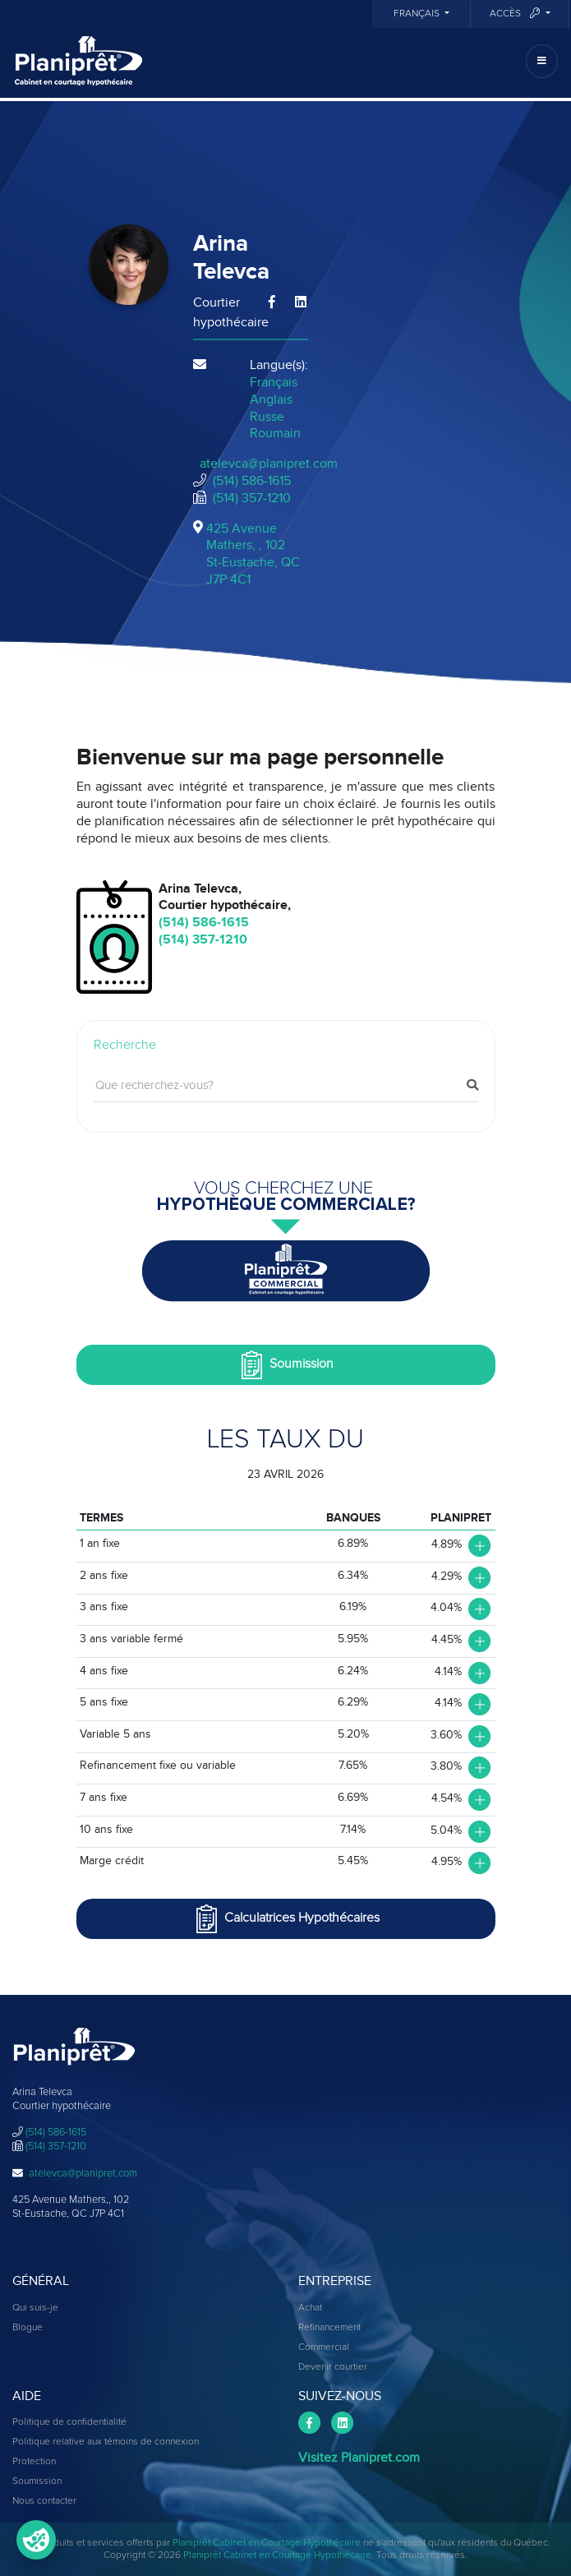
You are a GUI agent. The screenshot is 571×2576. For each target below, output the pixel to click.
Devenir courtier (332, 2367)
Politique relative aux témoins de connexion (105, 2442)
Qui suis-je (35, 2308)
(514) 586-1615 (252, 481)
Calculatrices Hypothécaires (286, 1918)
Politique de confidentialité (69, 2422)
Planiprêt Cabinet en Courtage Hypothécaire (267, 2543)
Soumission (285, 1364)
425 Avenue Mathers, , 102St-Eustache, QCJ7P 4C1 (253, 554)
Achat (310, 2308)
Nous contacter (44, 2501)
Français (418, 14)
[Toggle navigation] (542, 61)
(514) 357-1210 (252, 498)
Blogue (27, 2328)
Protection (34, 2462)
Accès (516, 13)
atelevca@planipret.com (269, 463)
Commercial (323, 2347)
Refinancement (329, 2328)
